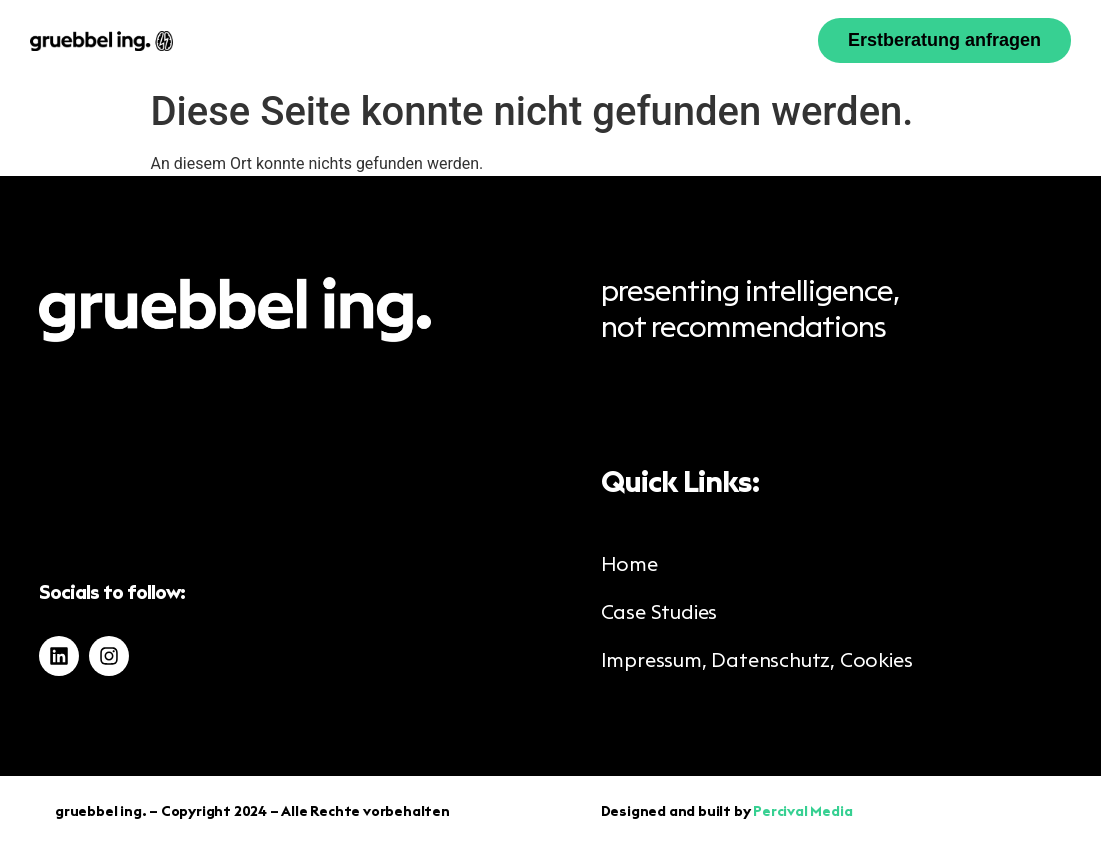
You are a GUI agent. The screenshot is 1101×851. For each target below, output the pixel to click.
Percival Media (802, 813)
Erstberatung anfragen (944, 40)
